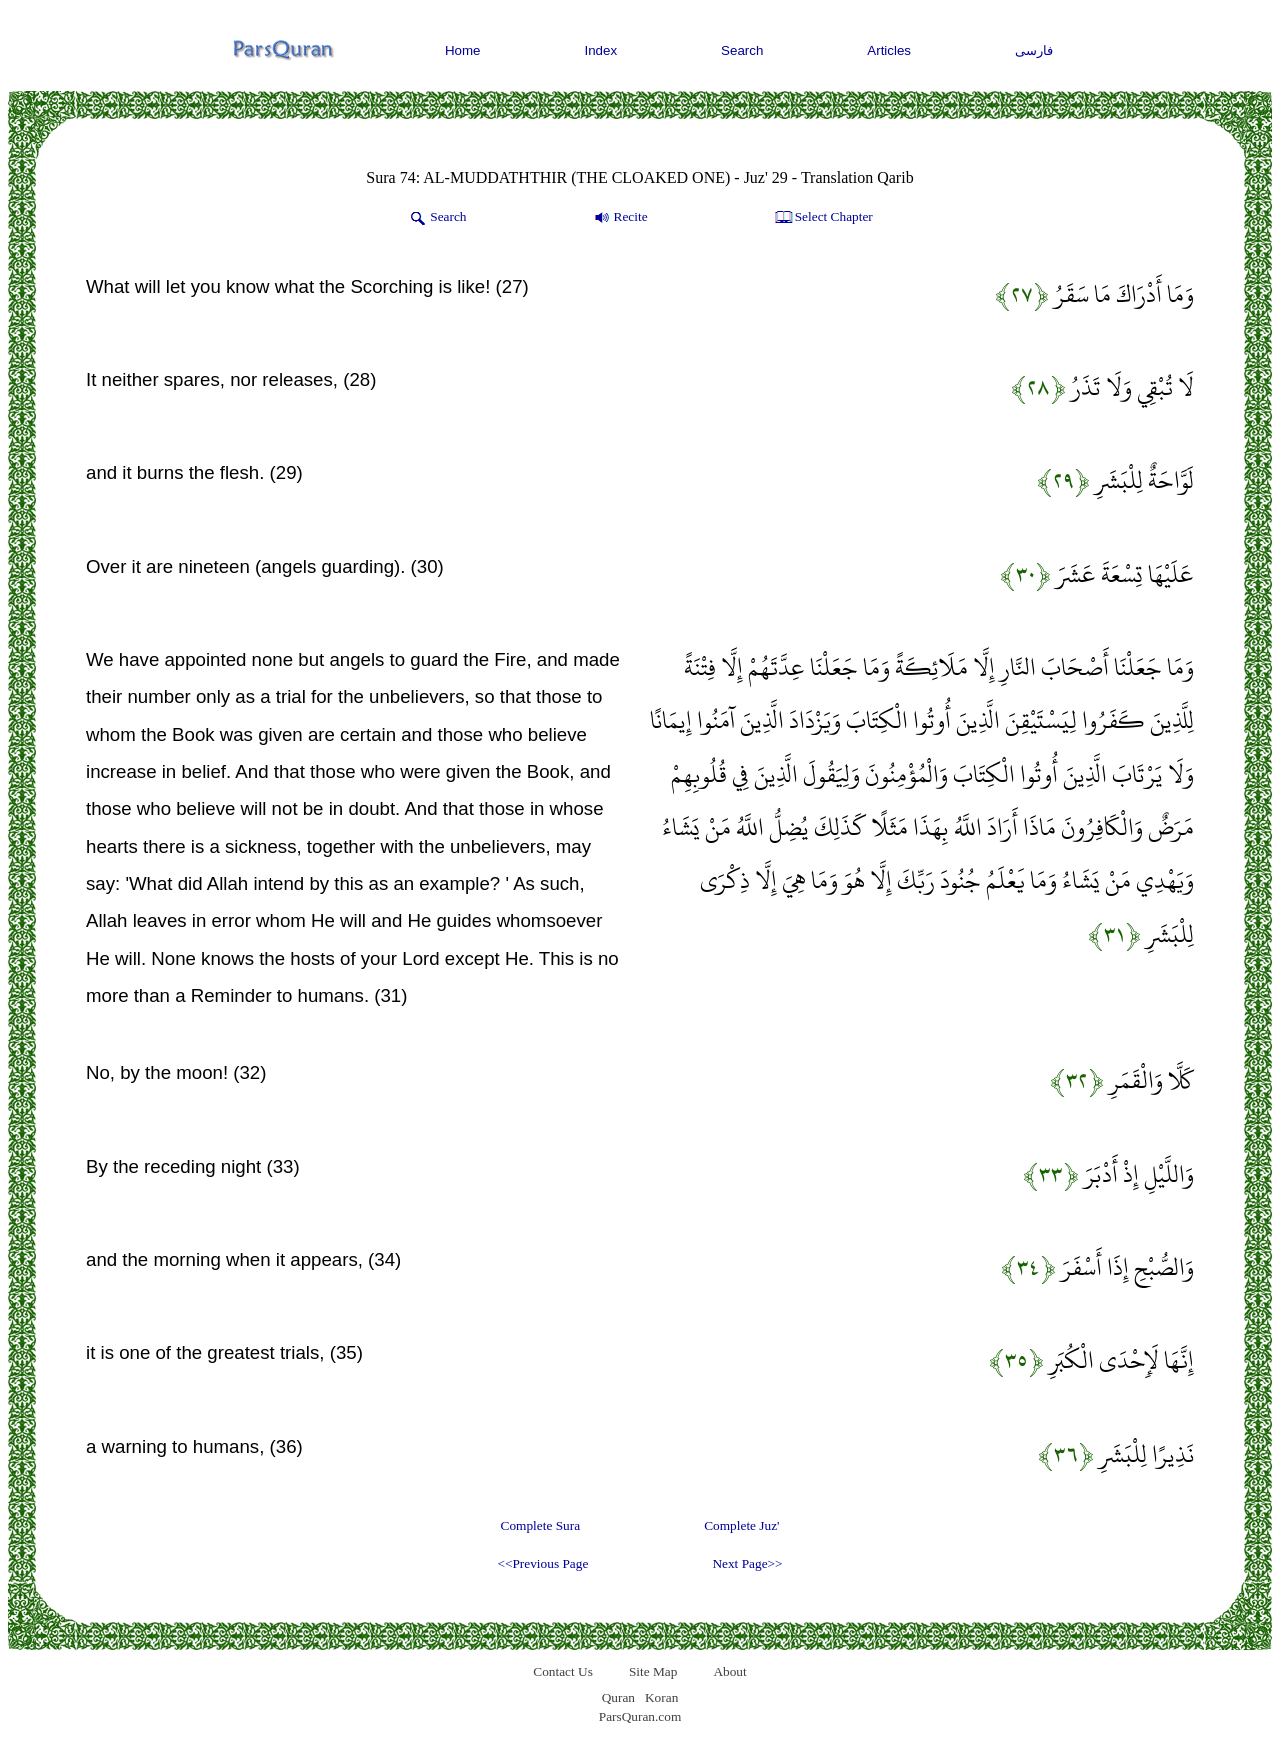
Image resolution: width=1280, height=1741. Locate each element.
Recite (619, 218)
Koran (661, 1697)
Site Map (653, 1671)
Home (463, 50)
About (729, 1671)
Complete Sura (541, 1525)
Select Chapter (822, 218)
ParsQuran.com (640, 1716)
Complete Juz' (741, 1525)
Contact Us (563, 1671)
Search (742, 50)
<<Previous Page (542, 1563)
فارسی (1034, 50)
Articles (889, 50)
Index (601, 50)
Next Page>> (747, 1563)
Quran (618, 1697)
